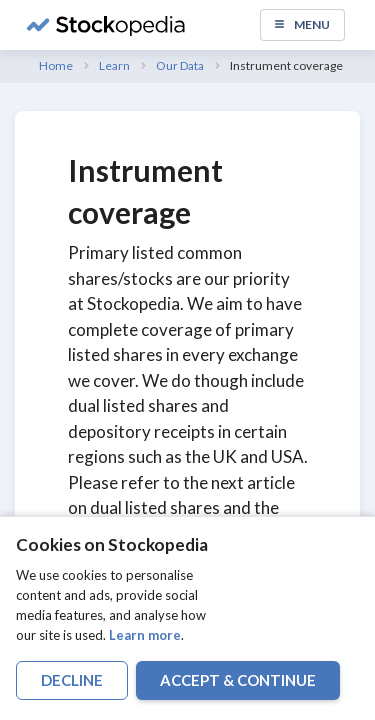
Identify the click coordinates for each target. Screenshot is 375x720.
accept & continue (238, 680)
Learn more (145, 635)
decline (72, 680)
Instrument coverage (286, 65)
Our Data (180, 65)
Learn (114, 65)
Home (56, 65)
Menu (301, 24)
